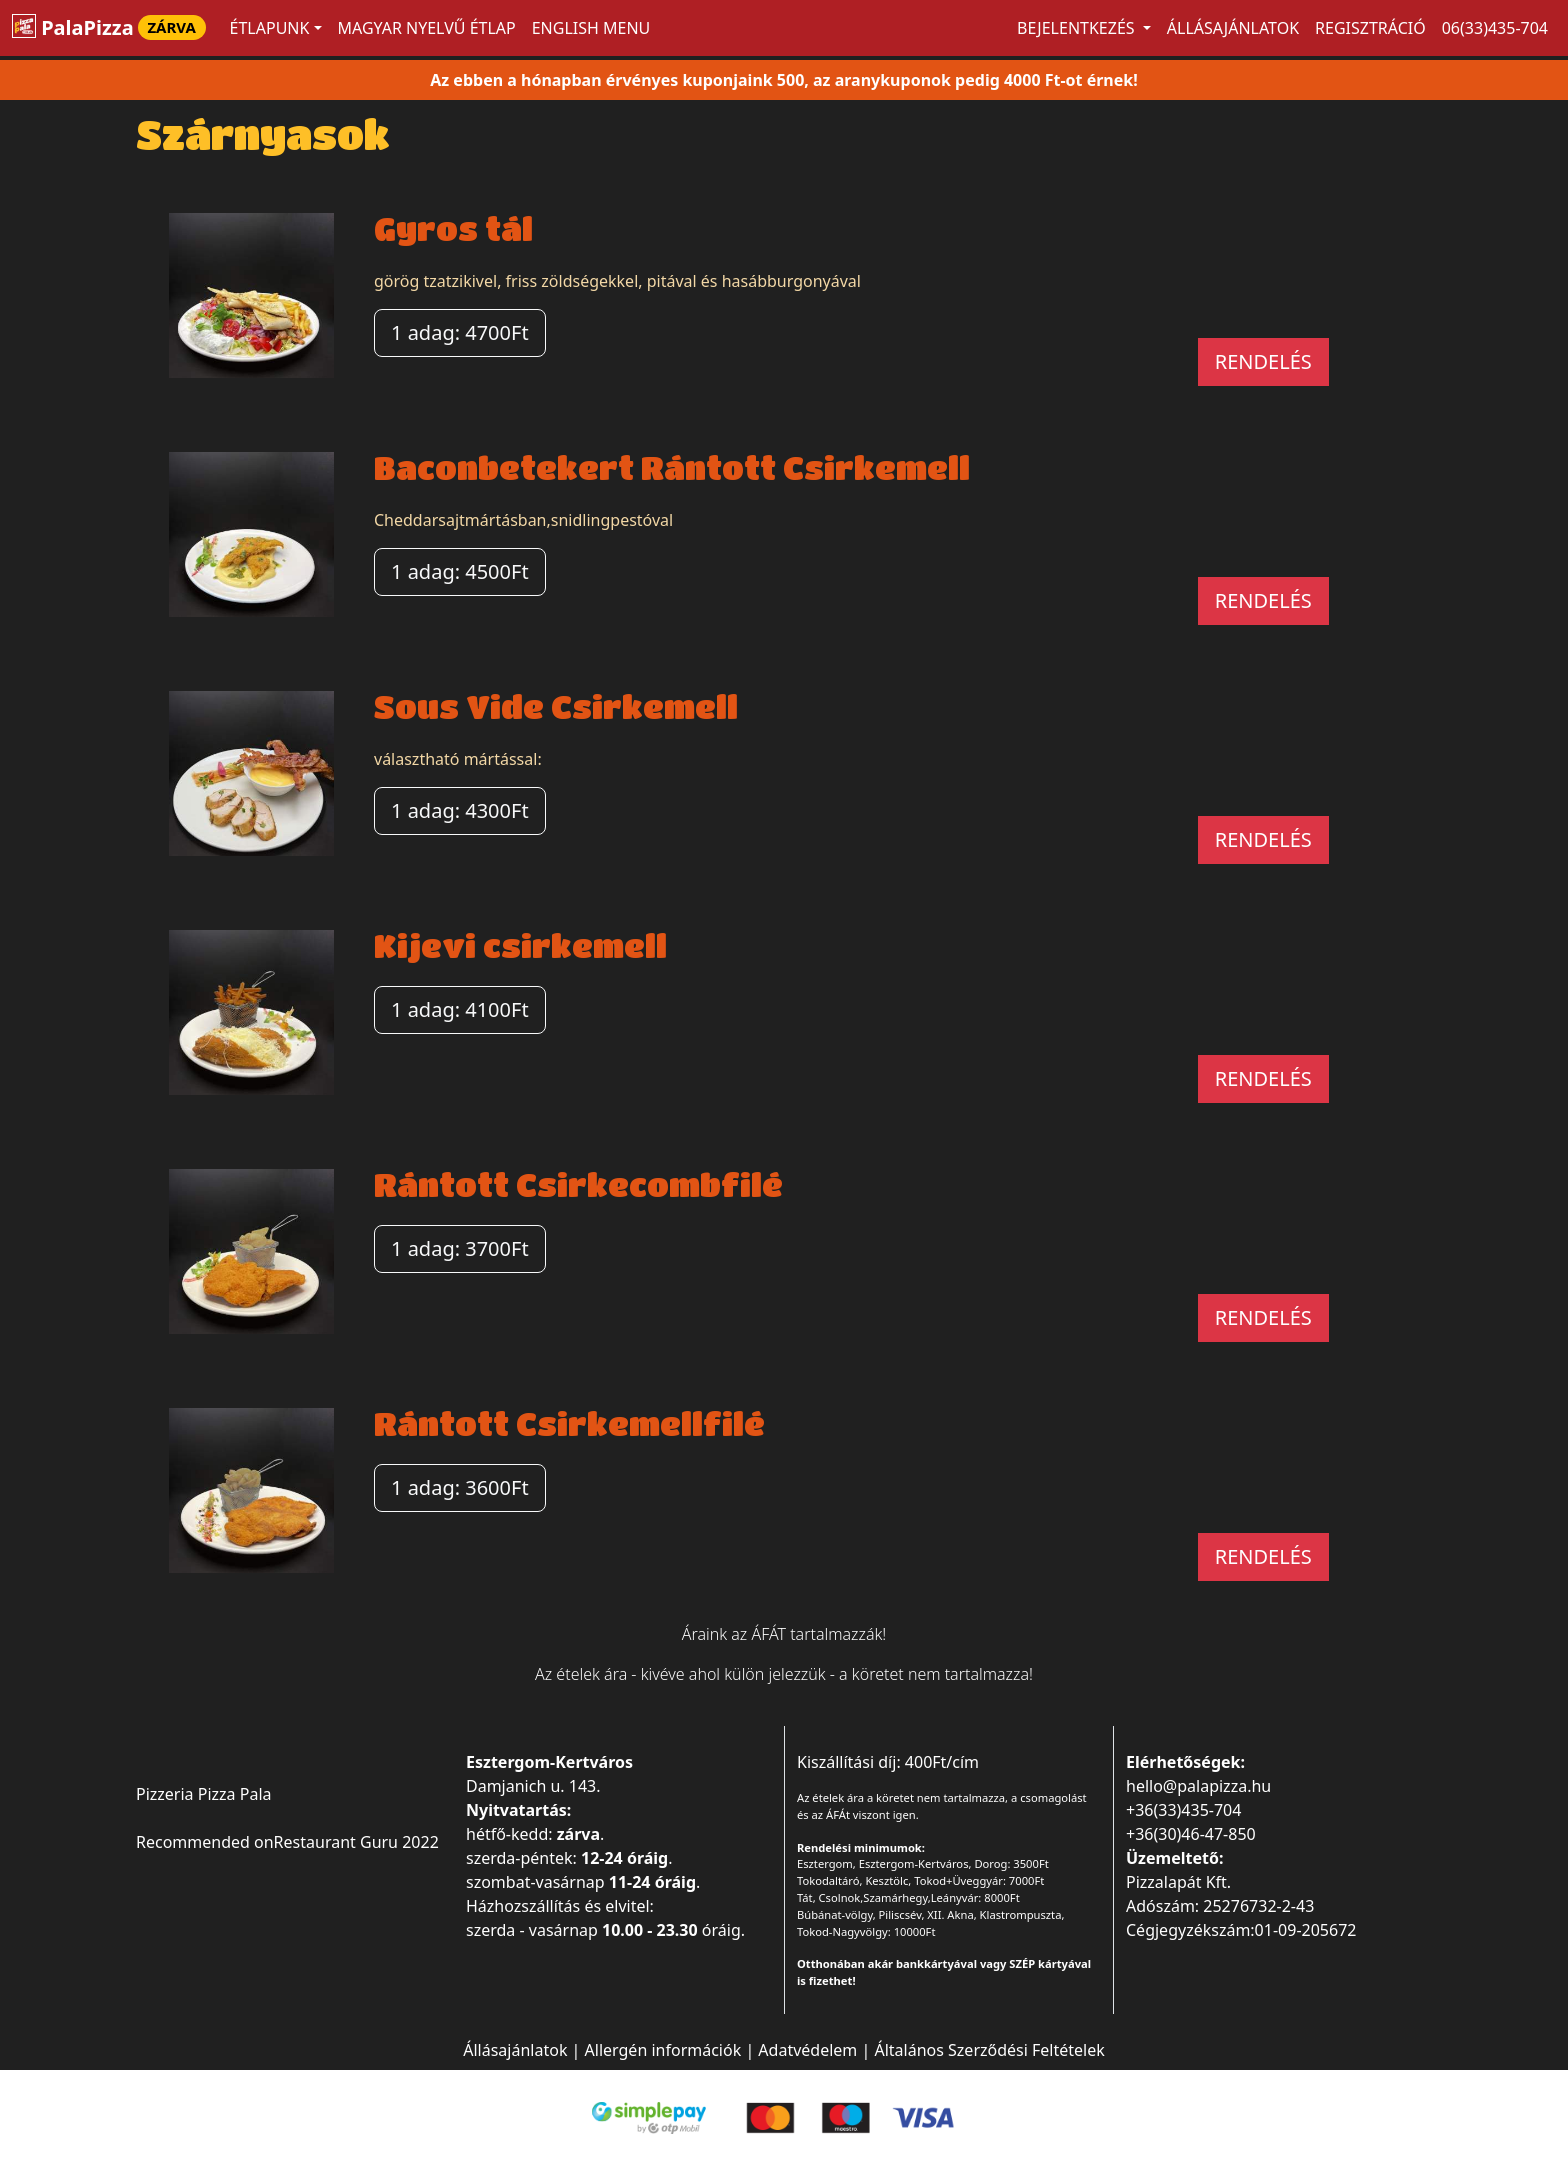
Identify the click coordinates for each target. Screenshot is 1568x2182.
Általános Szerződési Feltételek (989, 2050)
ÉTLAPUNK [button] (270, 28)
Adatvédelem (807, 2050)
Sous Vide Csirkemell (556, 706)
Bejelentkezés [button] (1078, 28)
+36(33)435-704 (1183, 1810)
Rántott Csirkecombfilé (578, 1184)
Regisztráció (1370, 28)
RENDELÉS (1263, 361)
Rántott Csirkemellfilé (569, 1423)
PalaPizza (109, 27)
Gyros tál (453, 228)
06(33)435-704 (1495, 28)
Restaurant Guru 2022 (356, 1842)
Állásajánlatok (1233, 28)
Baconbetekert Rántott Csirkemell (672, 467)
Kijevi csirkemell (520, 945)
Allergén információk (663, 2050)
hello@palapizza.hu (1198, 1786)
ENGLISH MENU (591, 28)
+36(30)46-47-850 (1191, 1834)
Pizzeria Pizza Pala (204, 1794)
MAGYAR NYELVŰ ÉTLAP (427, 28)
